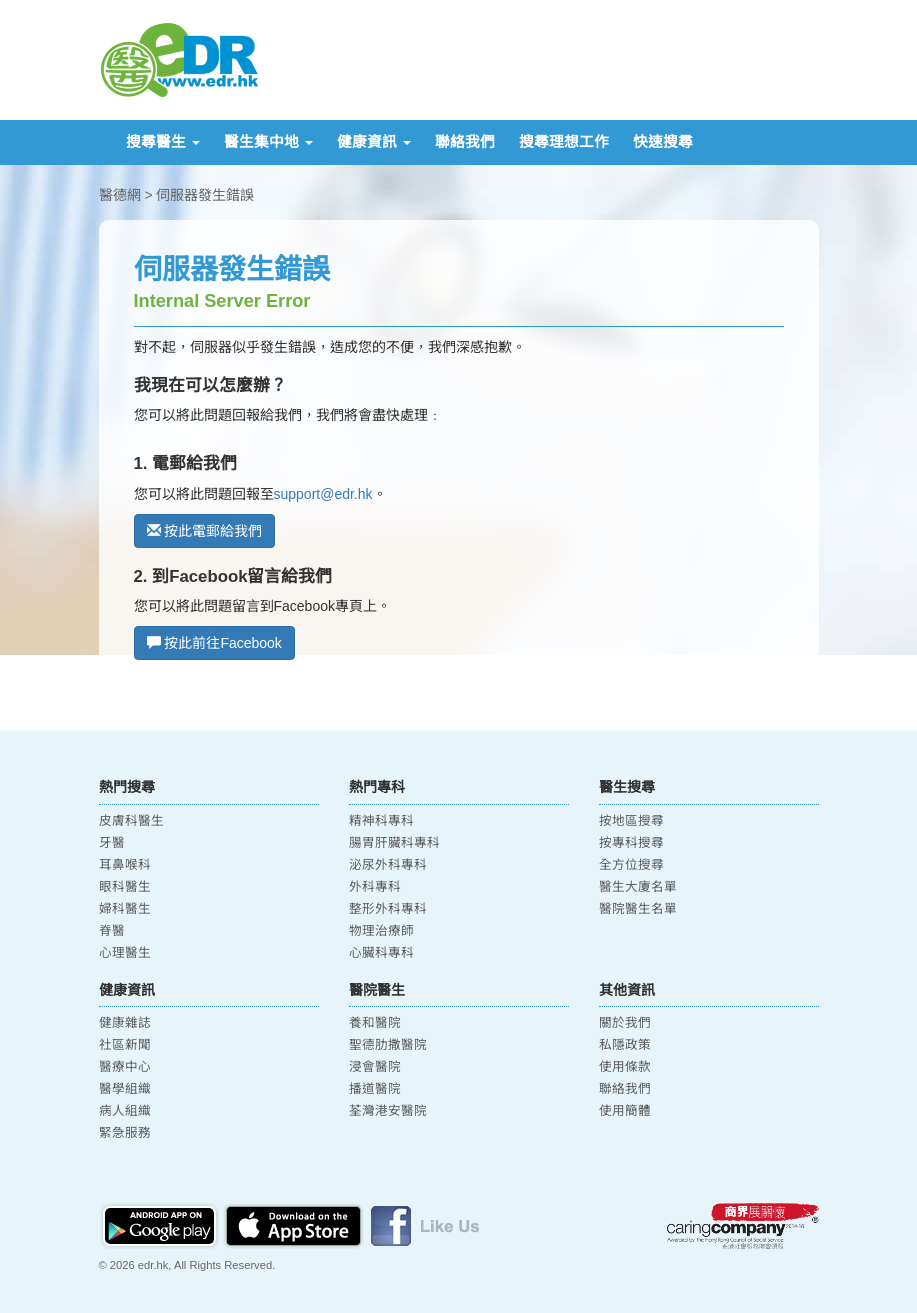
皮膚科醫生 (131, 821)
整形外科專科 (388, 909)
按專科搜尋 (631, 843)
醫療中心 (125, 1067)
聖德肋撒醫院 (388, 1045)
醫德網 (120, 195)
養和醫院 (375, 1023)
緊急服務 (125, 1133)
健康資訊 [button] (374, 142)
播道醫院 (375, 1089)
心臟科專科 (381, 953)
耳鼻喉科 (125, 865)
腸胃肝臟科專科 (394, 843)
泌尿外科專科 (388, 865)
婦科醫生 (125, 909)
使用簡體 (625, 1111)
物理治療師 (381, 931)
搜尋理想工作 (564, 142)
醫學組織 (125, 1089)
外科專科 (375, 887)
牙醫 (112, 843)
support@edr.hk (323, 494)
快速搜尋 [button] (663, 142)
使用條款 (625, 1067)
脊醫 (112, 931)
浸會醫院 (375, 1067)
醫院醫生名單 (638, 909)
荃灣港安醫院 (388, 1111)
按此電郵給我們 (205, 531)
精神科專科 (381, 821)
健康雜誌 (125, 1023)
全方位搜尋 (631, 865)
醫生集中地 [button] (268, 142)
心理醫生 (125, 953)
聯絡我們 (465, 142)
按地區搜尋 (631, 821)
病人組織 (125, 1111)
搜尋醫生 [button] (163, 142)
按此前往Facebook (214, 643)
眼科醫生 (125, 887)
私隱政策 (625, 1045)
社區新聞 (125, 1045)
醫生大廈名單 (638, 887)
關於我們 (625, 1023)
